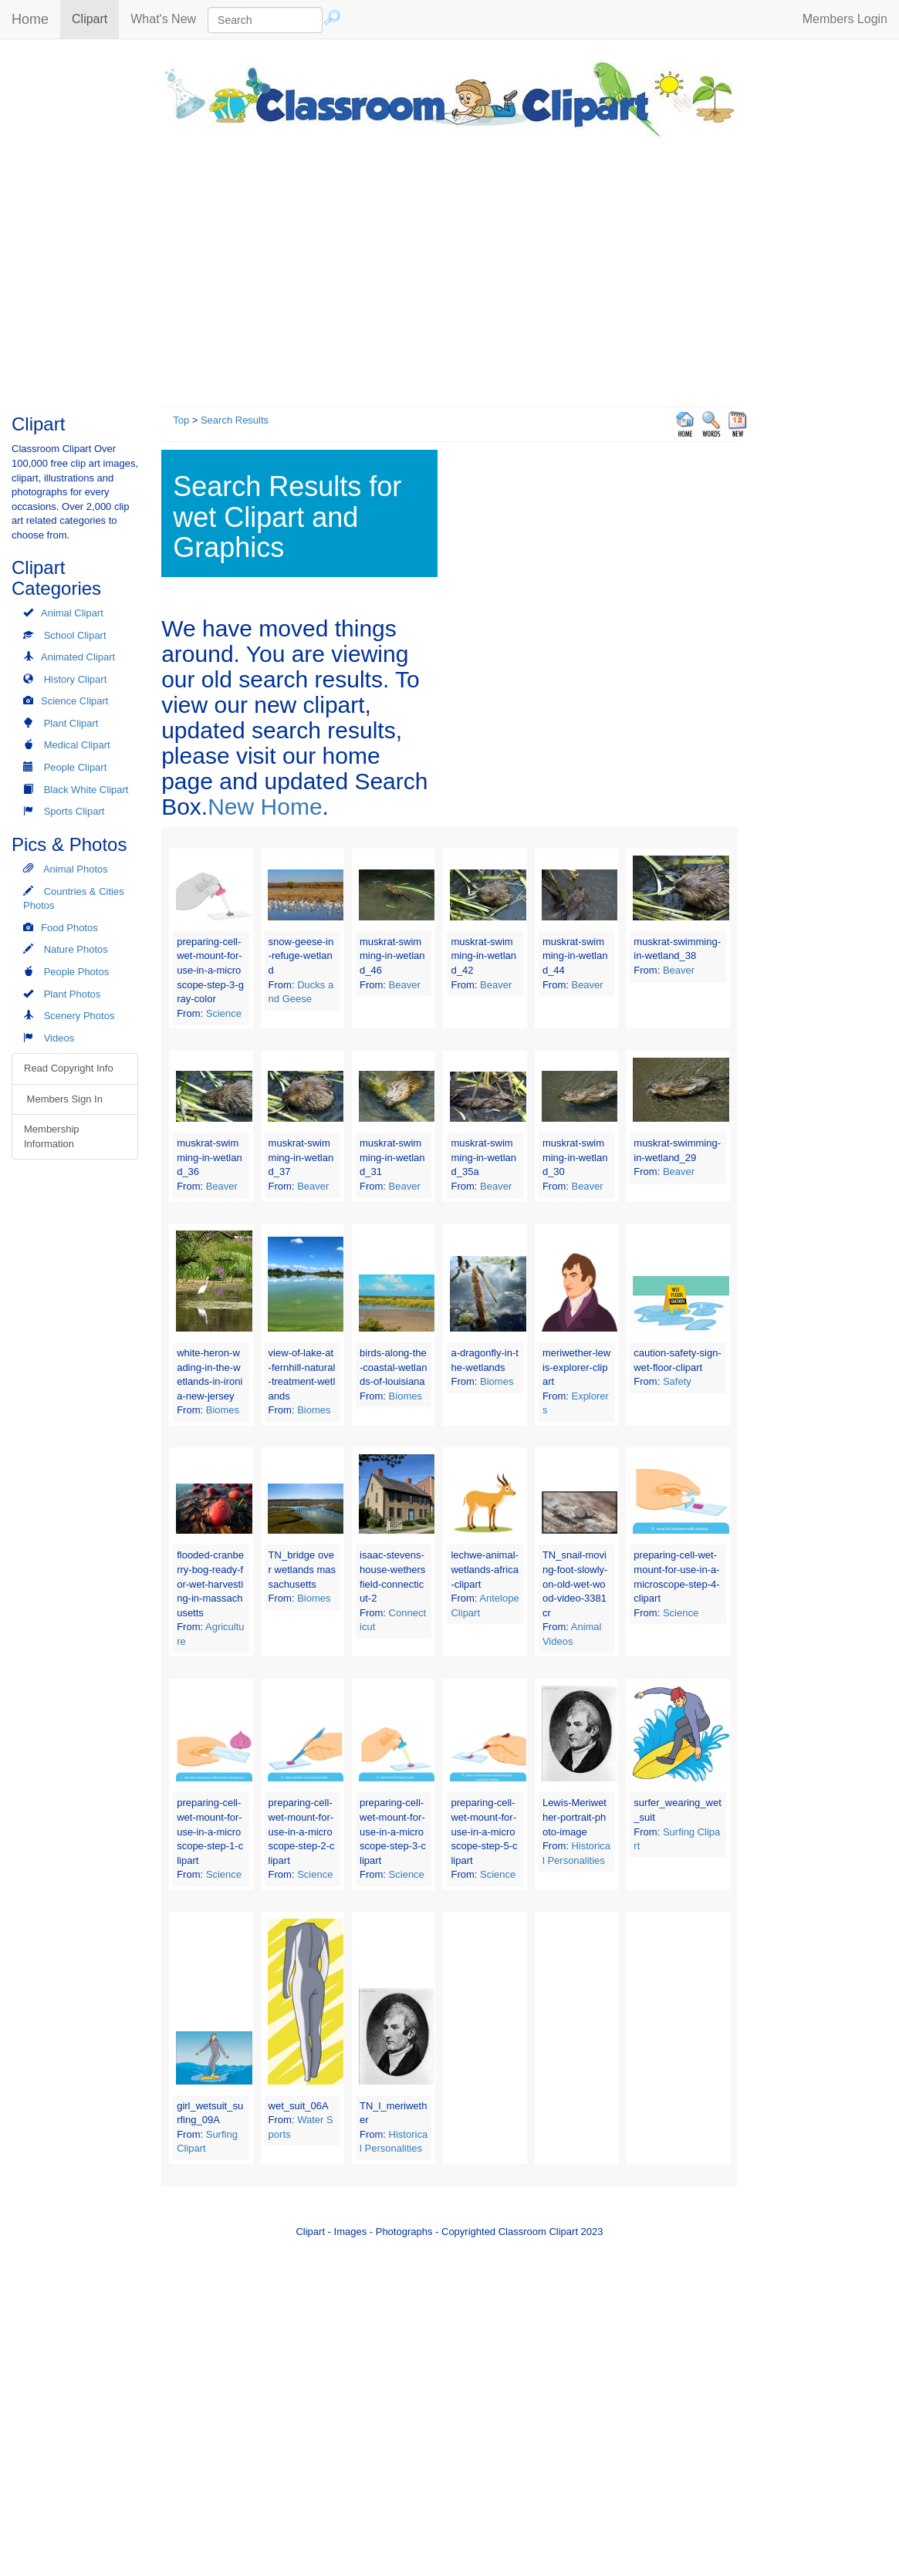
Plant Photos (72, 994)
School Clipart (75, 635)
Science (224, 1013)
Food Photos (69, 928)
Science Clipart (74, 701)
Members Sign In (63, 1099)
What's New (163, 18)
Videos (59, 1038)
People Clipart (75, 767)
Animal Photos (75, 869)
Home (30, 19)
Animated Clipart (78, 657)
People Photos (77, 971)
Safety (677, 1381)
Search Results (235, 420)
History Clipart (75, 679)
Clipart (95, 18)
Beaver (405, 985)
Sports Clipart (74, 811)
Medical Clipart (77, 745)
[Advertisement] (450, 268)
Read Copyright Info (68, 1068)
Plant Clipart (71, 723)
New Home (265, 806)
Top (181, 420)
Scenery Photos (79, 1015)
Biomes (222, 1410)
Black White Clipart (86, 789)
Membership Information (51, 1136)
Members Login (845, 18)
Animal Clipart (72, 613)
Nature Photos (76, 949)
